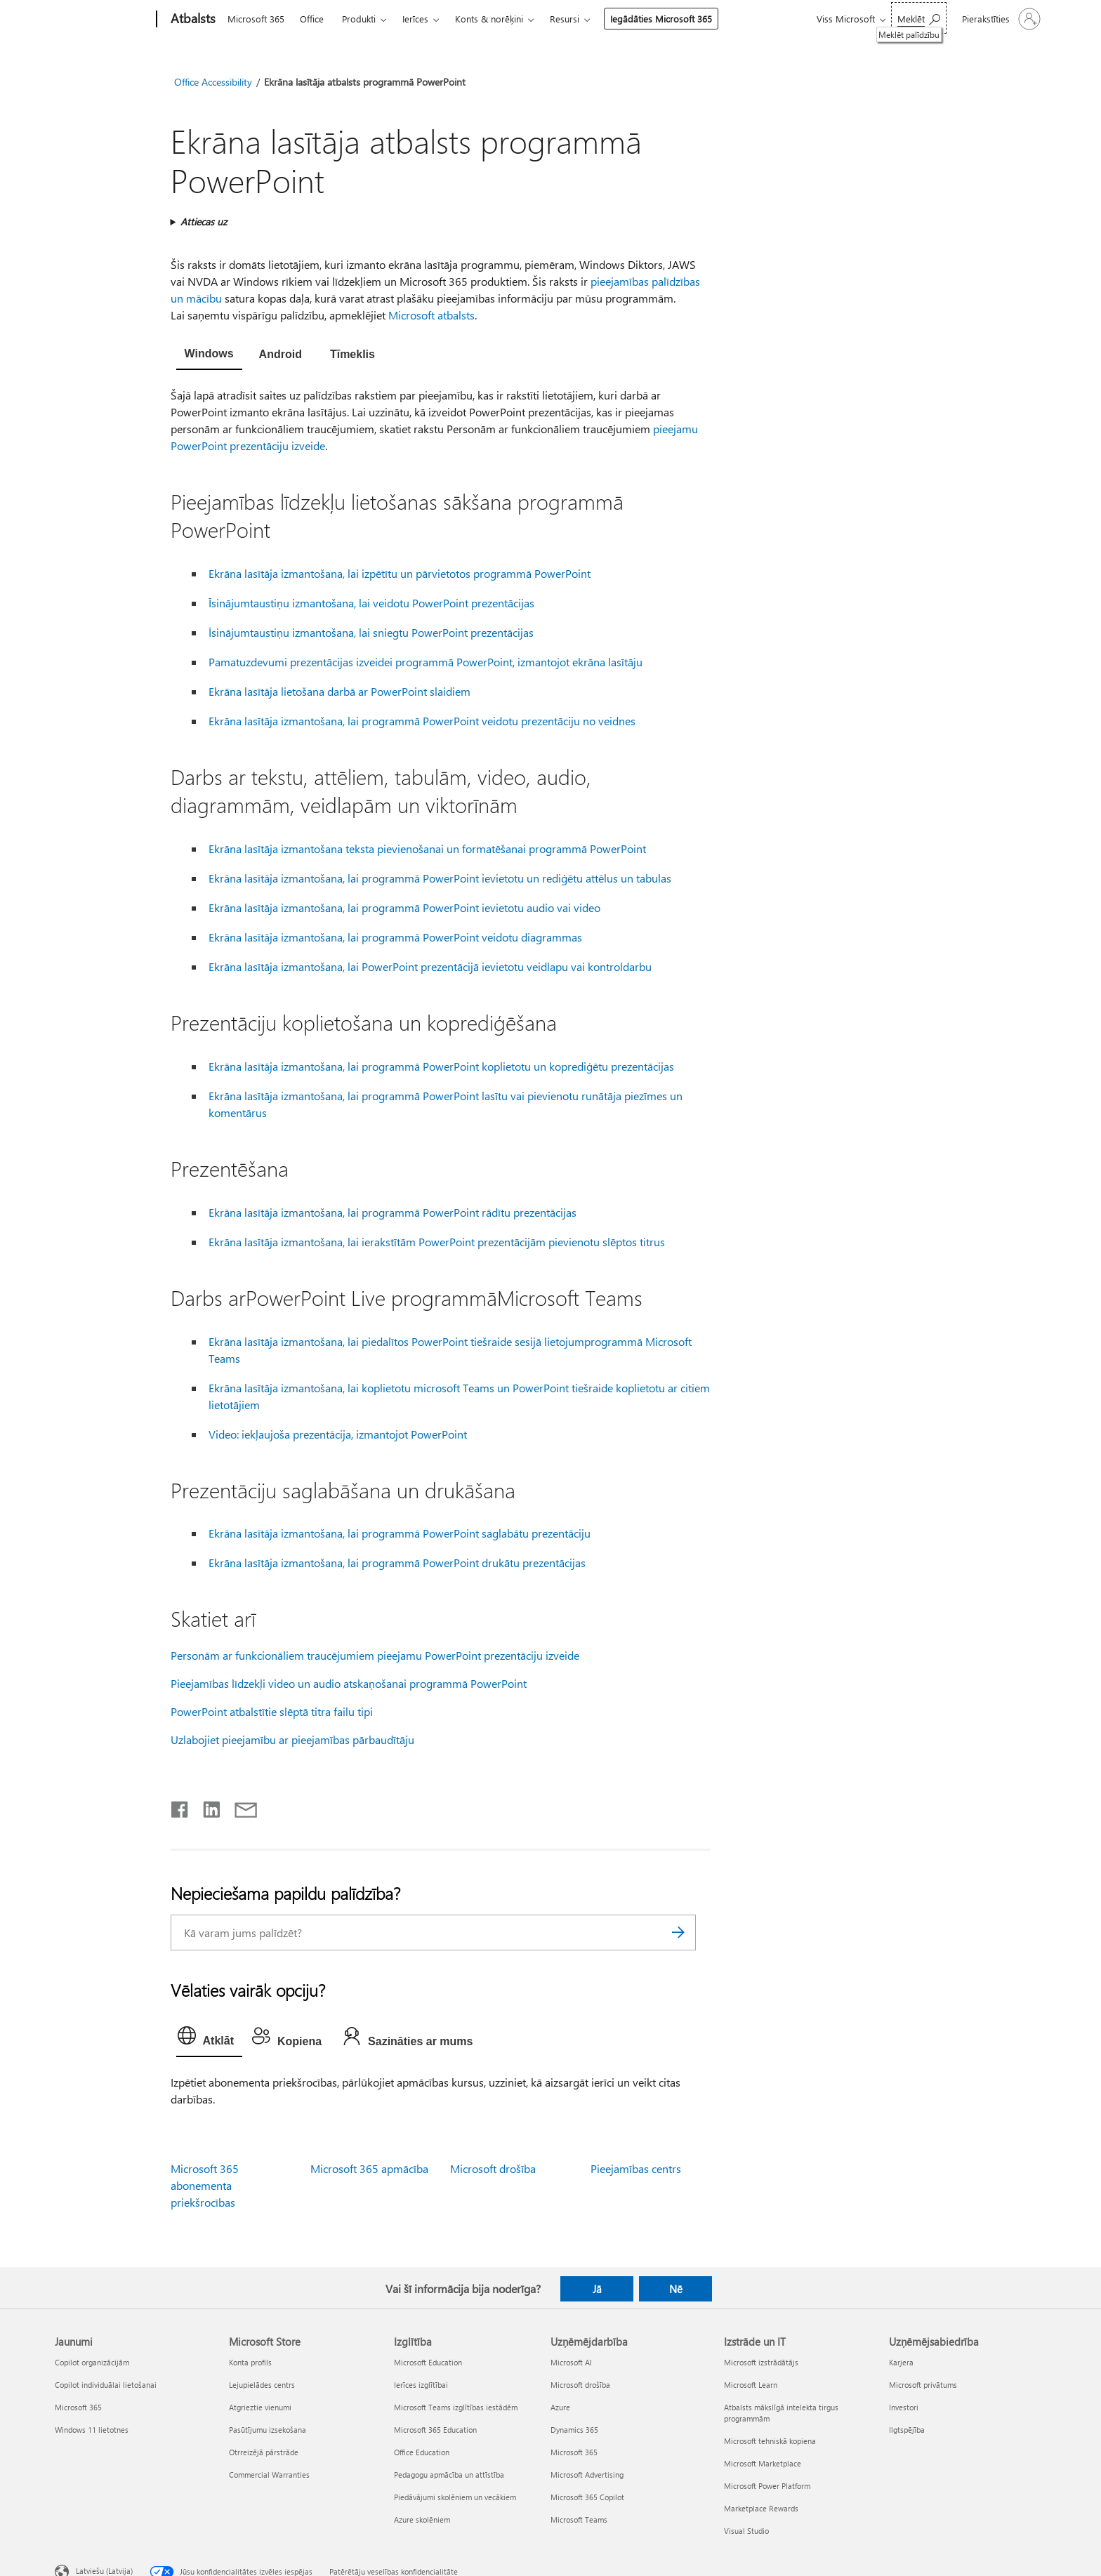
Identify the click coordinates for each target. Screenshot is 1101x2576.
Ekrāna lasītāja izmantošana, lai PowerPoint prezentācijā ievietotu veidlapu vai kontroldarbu (430, 966)
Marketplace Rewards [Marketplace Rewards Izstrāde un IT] (761, 2508)
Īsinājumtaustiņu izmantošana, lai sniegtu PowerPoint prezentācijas (371, 632)
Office (312, 19)
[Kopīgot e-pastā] (239, 1806)
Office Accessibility (213, 81)
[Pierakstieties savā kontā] (1000, 19)
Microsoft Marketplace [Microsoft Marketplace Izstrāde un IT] (762, 2463)
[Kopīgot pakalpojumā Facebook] (180, 1806)
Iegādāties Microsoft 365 (661, 19)
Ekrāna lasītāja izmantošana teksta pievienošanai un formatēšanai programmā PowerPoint (427, 848)
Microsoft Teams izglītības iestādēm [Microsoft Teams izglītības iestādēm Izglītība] (455, 2407)
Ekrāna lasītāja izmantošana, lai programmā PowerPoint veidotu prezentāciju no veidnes (422, 720)
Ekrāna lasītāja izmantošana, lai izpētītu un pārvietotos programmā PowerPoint (400, 573)
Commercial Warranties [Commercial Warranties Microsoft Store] (269, 2474)
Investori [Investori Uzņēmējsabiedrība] (903, 2407)
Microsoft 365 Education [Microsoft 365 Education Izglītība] (435, 2429)
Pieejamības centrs (636, 2168)
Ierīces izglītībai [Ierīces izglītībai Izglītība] (421, 2384)
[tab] (209, 355)
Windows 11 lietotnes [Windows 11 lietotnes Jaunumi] (91, 2429)
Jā (597, 2289)
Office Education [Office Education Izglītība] (421, 2452)
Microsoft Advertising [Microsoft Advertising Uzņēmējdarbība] (587, 2474)
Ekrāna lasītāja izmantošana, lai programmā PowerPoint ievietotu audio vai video (404, 907)
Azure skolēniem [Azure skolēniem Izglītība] (422, 2519)
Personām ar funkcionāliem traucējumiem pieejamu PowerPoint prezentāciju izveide (375, 1655)
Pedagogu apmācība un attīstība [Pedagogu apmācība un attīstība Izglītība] (449, 2474)
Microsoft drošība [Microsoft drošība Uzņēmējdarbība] (580, 2384)
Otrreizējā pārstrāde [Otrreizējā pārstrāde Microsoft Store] (263, 2452)
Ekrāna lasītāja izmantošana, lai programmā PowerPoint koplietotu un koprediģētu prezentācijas (441, 1066)
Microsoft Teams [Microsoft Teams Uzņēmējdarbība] (578, 2519)
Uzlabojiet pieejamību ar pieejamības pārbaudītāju (292, 1739)
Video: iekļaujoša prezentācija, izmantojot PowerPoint (338, 1434)
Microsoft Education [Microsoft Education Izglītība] (428, 2362)
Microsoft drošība (493, 2168)
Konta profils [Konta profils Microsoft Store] (250, 2362)
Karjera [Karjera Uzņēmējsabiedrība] (901, 2362)
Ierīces (415, 19)
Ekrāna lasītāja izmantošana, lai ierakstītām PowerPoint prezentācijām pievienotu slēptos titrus (437, 1241)
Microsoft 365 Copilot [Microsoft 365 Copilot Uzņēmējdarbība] (587, 2497)
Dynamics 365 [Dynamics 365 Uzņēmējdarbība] (574, 2429)
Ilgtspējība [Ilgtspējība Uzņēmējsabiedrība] (907, 2429)
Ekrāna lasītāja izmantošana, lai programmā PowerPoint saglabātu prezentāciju (400, 1533)
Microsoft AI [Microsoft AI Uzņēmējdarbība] (571, 2362)
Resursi (564, 19)
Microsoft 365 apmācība (369, 2168)
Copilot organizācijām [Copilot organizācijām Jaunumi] (92, 2362)
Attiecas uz (203, 221)
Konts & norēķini (489, 19)
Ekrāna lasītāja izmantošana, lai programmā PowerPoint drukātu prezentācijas (397, 1562)
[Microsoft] (103, 20)
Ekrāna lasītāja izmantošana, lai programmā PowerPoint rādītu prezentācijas (392, 1212)
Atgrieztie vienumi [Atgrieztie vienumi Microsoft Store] (260, 2407)
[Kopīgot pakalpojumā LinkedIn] (206, 1806)
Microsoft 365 (256, 19)
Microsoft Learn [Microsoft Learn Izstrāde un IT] (750, 2384)
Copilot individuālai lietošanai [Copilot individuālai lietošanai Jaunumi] (106, 2384)
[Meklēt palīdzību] (919, 18)
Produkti (359, 19)
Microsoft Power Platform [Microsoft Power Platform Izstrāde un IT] (767, 2486)
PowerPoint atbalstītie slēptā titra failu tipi (272, 1711)
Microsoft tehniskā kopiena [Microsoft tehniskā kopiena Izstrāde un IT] (770, 2441)
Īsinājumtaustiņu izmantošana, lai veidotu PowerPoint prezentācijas (371, 602)
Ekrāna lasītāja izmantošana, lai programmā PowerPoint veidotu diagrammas (395, 937)
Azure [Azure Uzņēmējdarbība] (560, 2407)
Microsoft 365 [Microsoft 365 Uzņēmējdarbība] (574, 2452)
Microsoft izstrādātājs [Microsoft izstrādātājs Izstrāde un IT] (761, 2362)
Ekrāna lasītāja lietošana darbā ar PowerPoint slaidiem (339, 691)
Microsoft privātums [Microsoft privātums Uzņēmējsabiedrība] (923, 2384)
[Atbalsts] (192, 20)
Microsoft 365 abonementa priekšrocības (205, 2185)
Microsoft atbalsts (431, 315)
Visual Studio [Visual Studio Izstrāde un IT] (746, 2530)
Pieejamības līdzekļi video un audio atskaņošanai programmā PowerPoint (349, 1683)
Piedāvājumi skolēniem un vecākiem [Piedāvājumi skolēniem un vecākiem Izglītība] (455, 2497)
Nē (676, 2289)
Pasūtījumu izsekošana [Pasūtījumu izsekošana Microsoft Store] (267, 2429)
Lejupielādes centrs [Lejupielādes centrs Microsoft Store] (262, 2384)
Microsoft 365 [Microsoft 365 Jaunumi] (78, 2407)
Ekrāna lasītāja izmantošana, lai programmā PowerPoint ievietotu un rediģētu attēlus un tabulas (440, 878)
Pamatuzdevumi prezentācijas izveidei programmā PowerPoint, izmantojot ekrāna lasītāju (425, 661)
